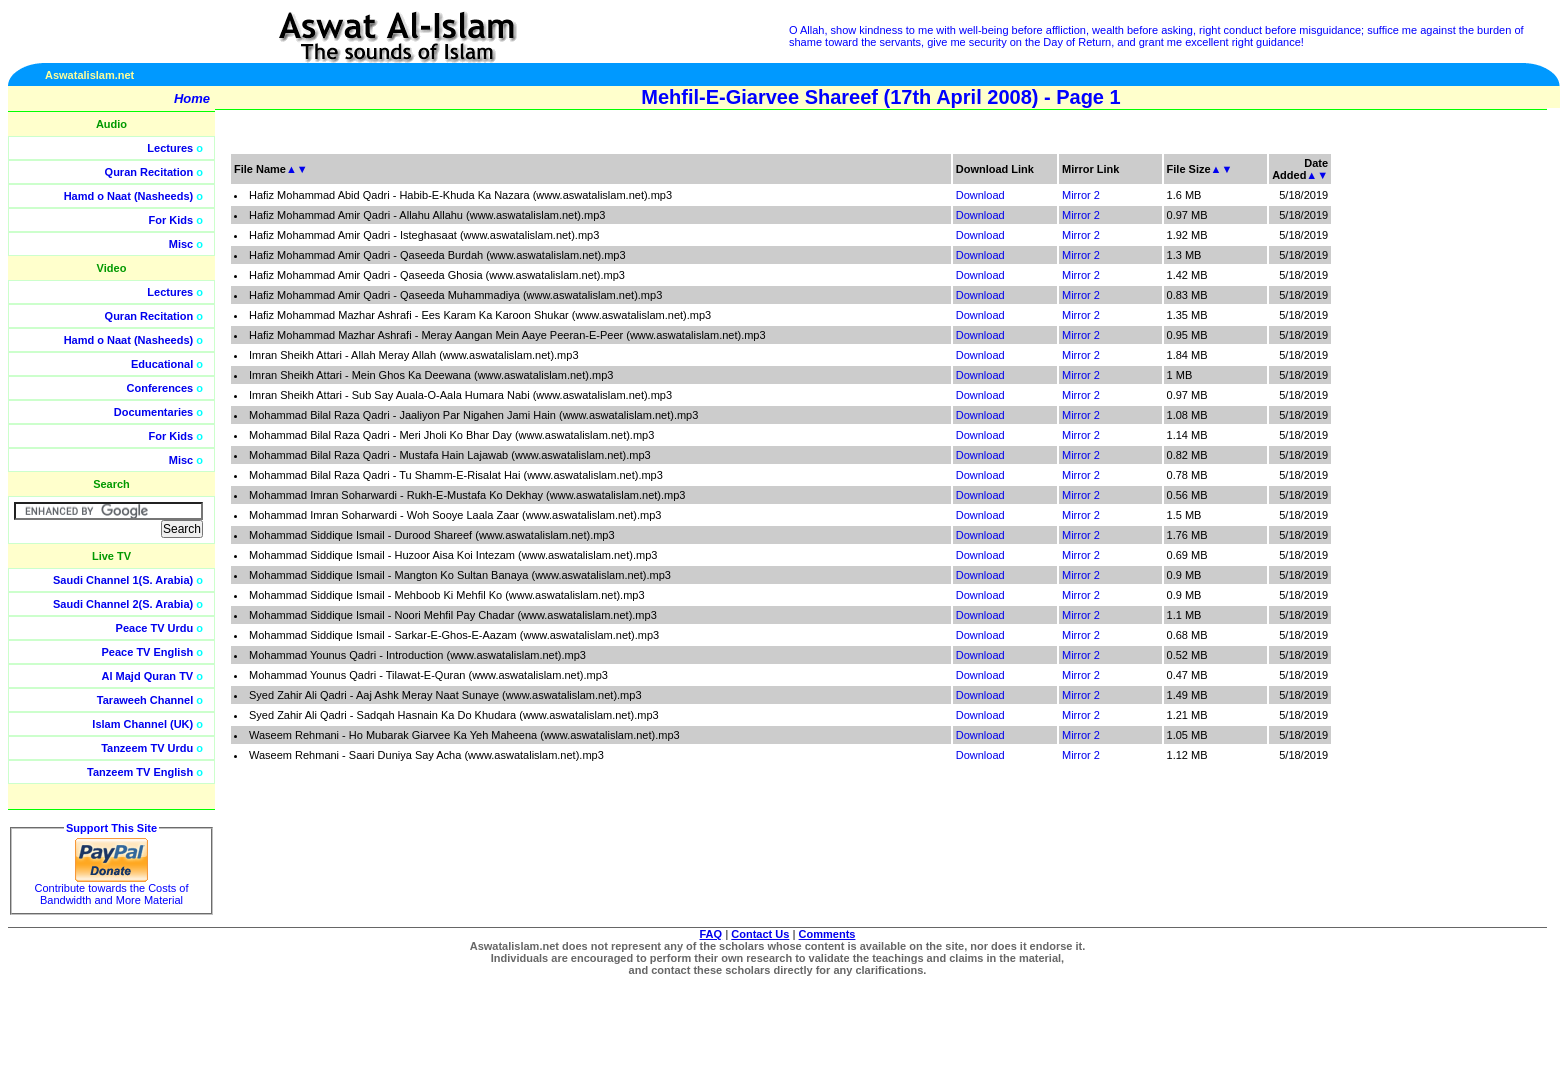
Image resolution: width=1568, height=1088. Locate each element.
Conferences (160, 388)
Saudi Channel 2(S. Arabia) (123, 604)
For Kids (171, 220)
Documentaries (153, 412)
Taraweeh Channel (145, 700)
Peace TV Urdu (155, 628)
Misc (181, 244)
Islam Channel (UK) (142, 724)
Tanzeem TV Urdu (147, 748)
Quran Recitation (149, 172)
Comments (827, 934)
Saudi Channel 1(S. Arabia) (123, 580)
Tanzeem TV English (140, 772)
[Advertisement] (1473, 450)
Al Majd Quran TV (148, 676)
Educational (162, 364)
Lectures (170, 148)
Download (980, 195)
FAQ (711, 934)
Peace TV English (148, 652)
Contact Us (760, 934)
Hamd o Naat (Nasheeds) (129, 196)
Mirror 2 (1081, 195)
